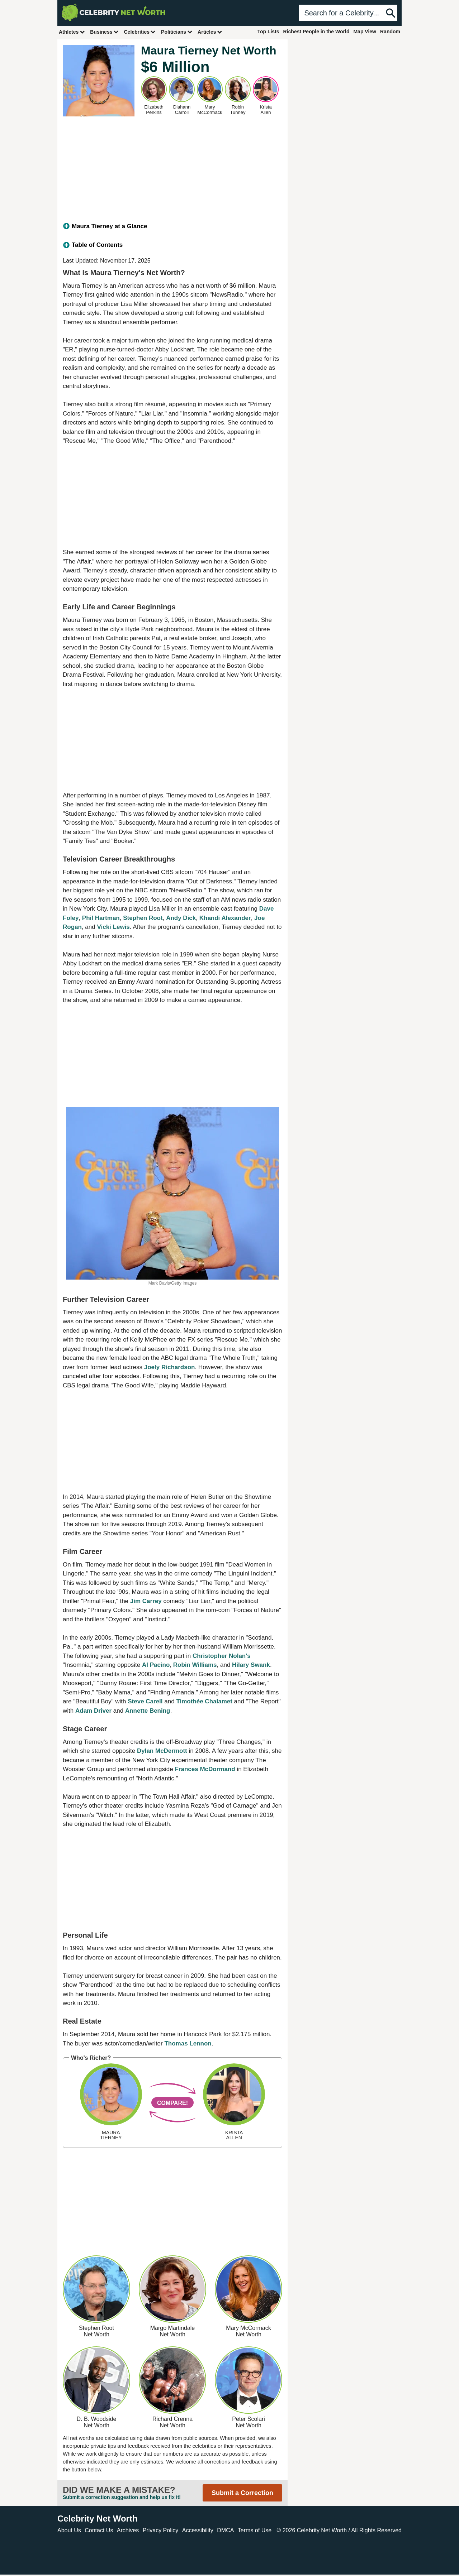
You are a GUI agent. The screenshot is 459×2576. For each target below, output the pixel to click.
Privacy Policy (161, 2530)
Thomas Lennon (187, 2043)
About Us (69, 2530)
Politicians (177, 32)
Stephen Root (143, 918)
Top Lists (268, 31)
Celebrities (140, 32)
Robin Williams (195, 1664)
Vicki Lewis (113, 927)
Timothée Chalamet (204, 1701)
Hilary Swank (251, 1664)
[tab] (172, 226)
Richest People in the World (316, 31)
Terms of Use (254, 2530)
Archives (128, 2530)
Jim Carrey (146, 1601)
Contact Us (99, 2530)
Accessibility (197, 2530)
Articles (210, 32)
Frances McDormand (205, 1769)
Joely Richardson (169, 1367)
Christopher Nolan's (222, 1655)
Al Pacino (156, 1664)
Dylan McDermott (162, 1750)
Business (104, 32)
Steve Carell (145, 1701)
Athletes (72, 32)
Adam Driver (93, 1710)
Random (390, 31)
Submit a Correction (242, 2492)
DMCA (225, 2530)
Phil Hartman (101, 918)
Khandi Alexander (225, 918)
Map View (364, 31)
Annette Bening (147, 1710)
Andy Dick (181, 918)
